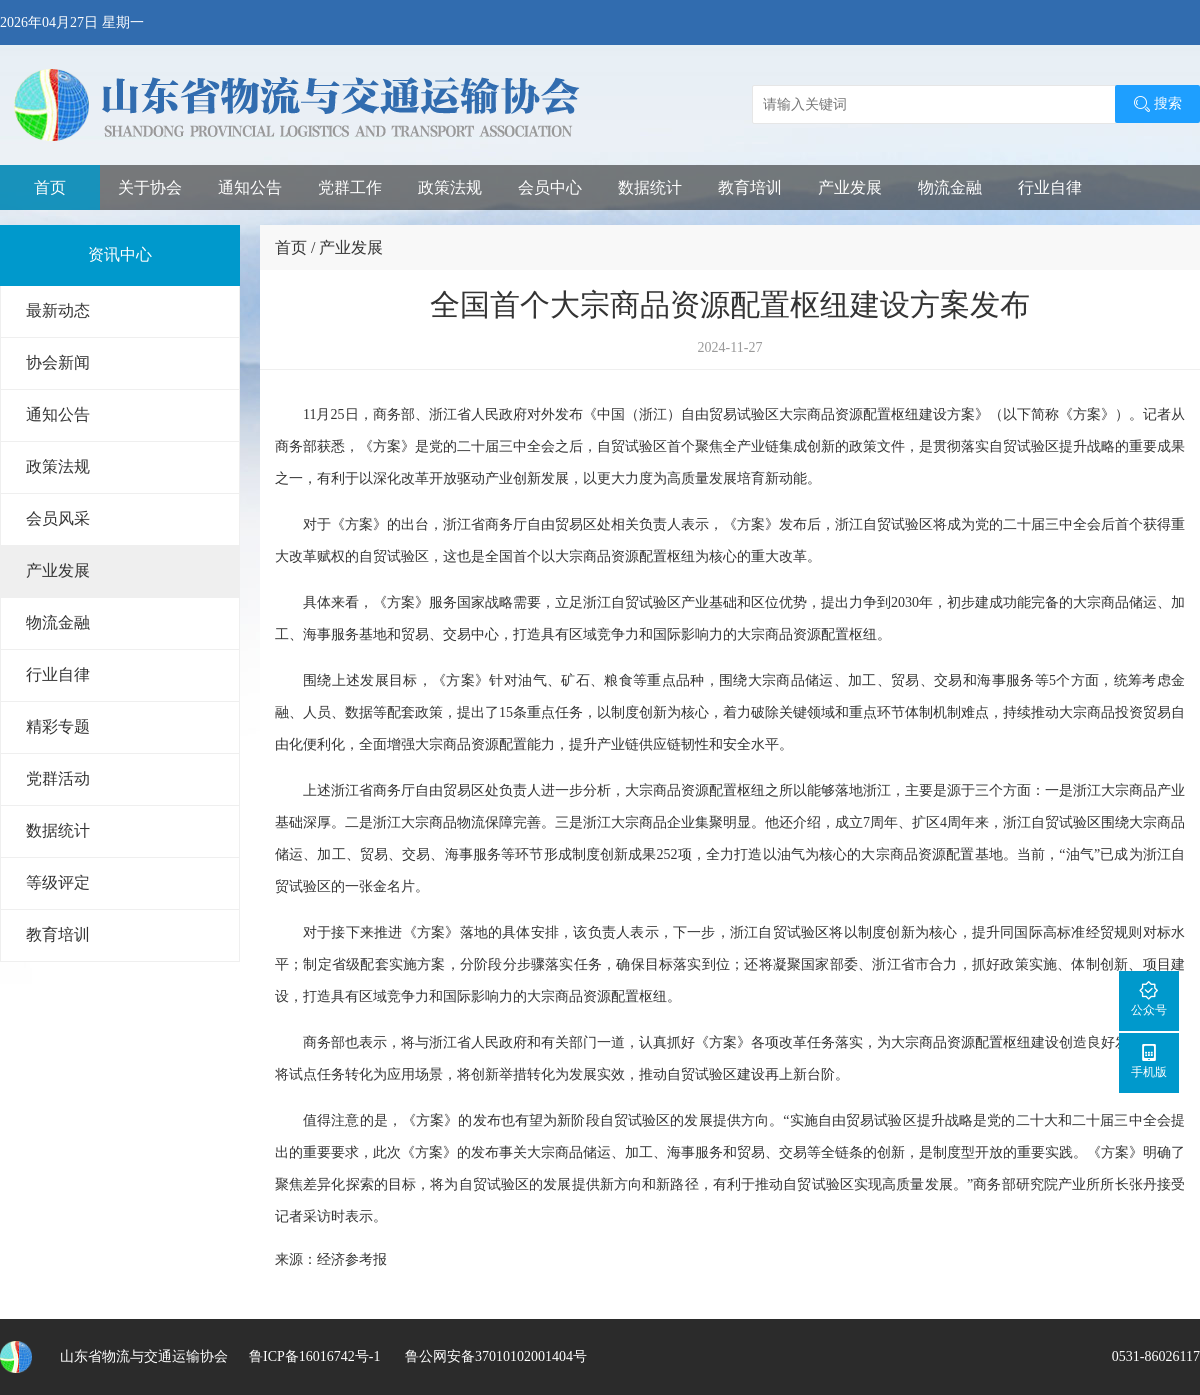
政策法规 (450, 187)
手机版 (1149, 1060)
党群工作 (350, 187)
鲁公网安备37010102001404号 (494, 1356)
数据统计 (650, 187)
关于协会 (150, 187)
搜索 (1157, 104)
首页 (50, 187)
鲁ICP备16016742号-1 (314, 1356)
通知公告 (250, 187)
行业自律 (1050, 187)
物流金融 (950, 187)
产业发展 (850, 187)
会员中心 (550, 187)
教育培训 (750, 187)
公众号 (1149, 998)
